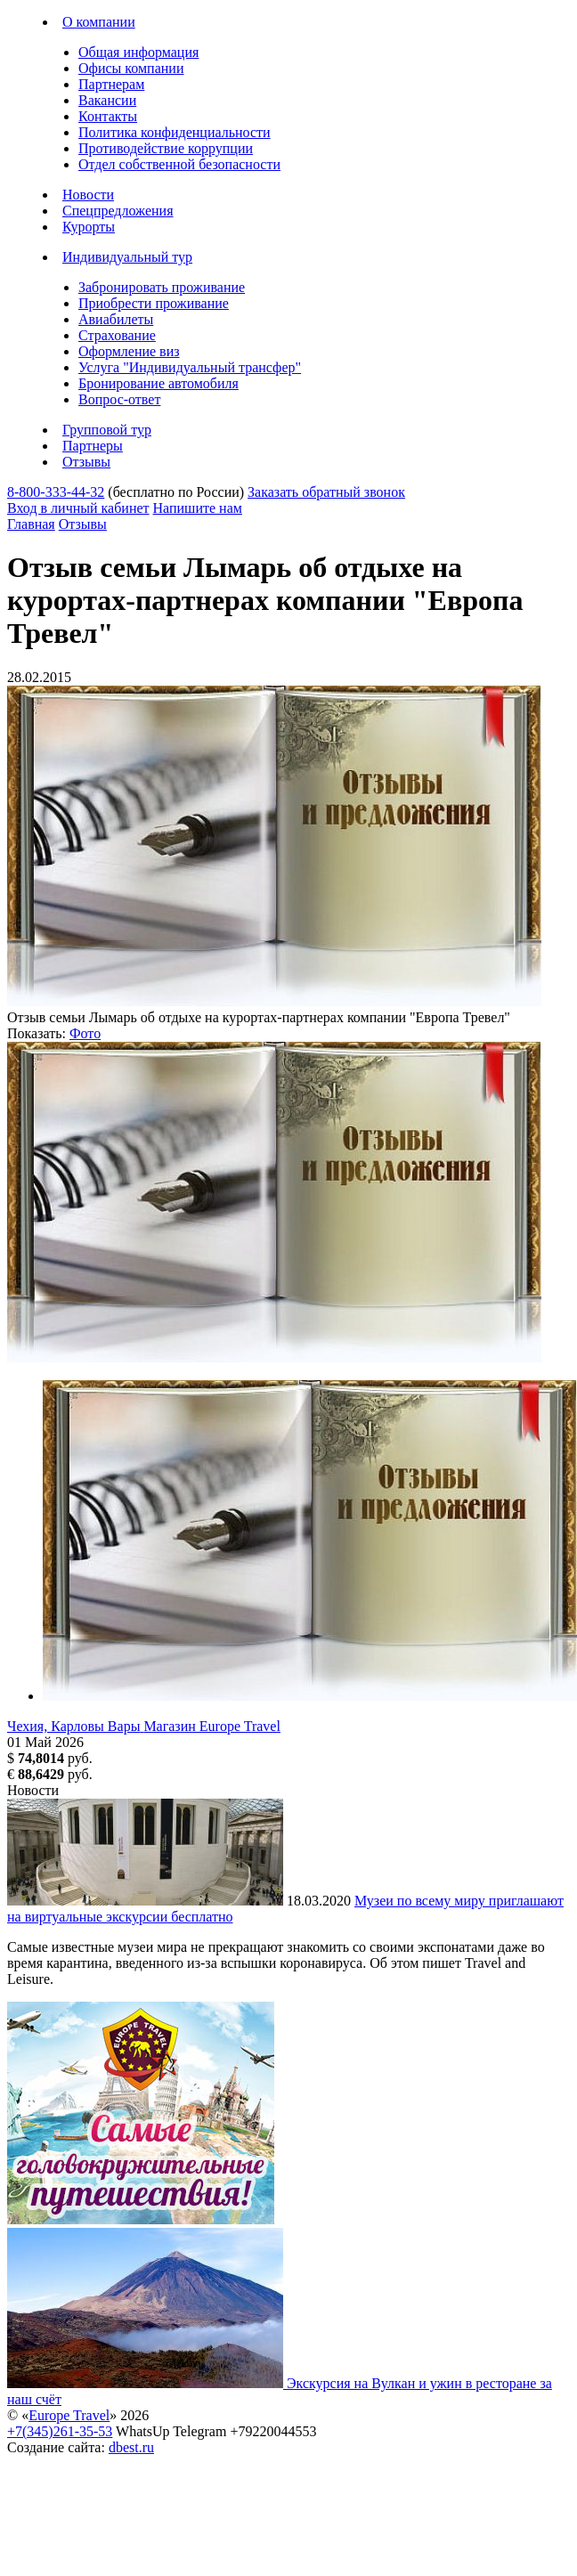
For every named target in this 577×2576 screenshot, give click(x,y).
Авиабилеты (115, 319)
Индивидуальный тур (127, 256)
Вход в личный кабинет (78, 508)
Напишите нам (197, 508)
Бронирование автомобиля (158, 383)
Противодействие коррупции (165, 148)
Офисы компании (130, 68)
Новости (88, 194)
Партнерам (111, 84)
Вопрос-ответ (119, 399)
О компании (98, 21)
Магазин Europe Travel (211, 1726)
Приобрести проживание (153, 303)
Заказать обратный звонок (326, 492)
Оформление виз (129, 351)
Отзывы (86, 461)
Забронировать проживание (161, 287)
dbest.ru (131, 2447)
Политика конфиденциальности (174, 132)
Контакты (107, 116)
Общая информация (138, 52)
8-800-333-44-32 (55, 492)
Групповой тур (106, 429)
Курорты (88, 226)
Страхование (117, 335)
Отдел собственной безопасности (179, 164)
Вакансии (107, 100)
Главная (31, 524)
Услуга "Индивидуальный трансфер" (189, 367)
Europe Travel (69, 2415)
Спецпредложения (118, 210)
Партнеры (92, 445)
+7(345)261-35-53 (59, 2431)
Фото (85, 1033)
